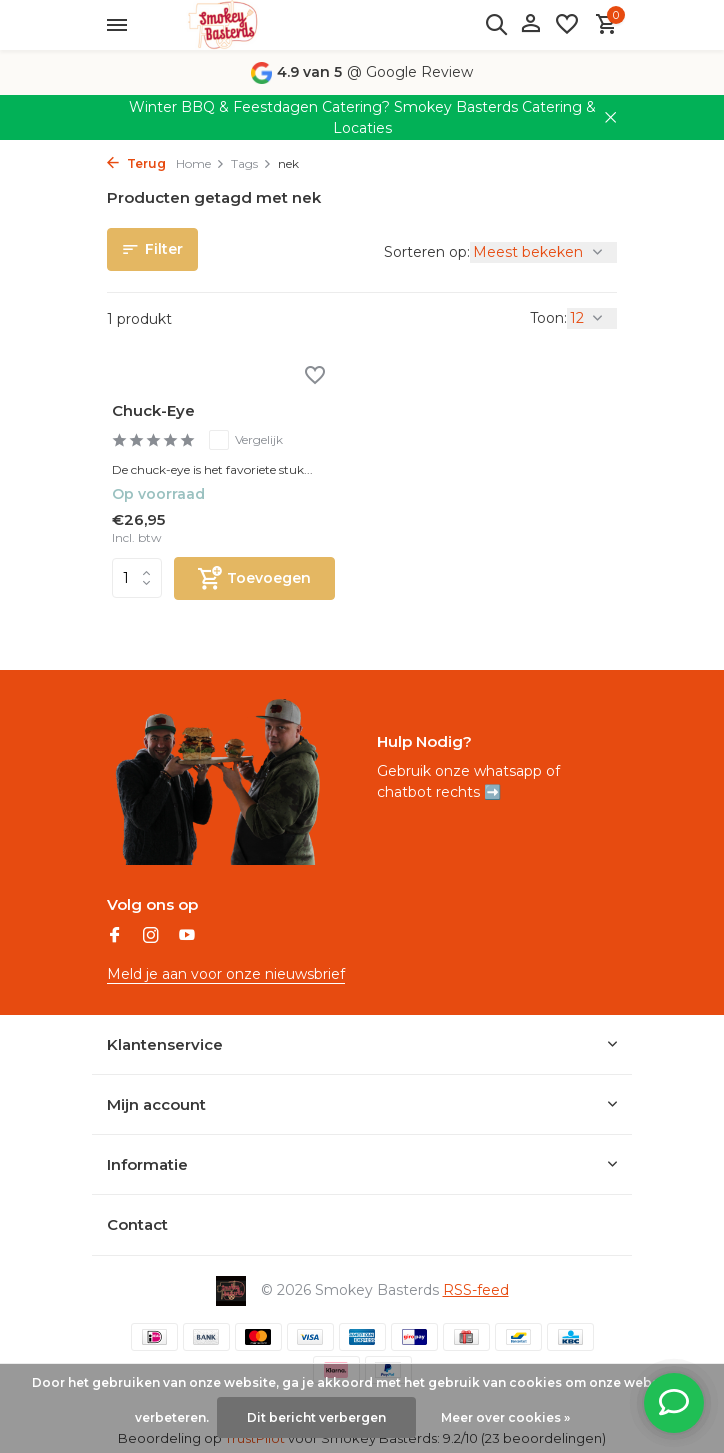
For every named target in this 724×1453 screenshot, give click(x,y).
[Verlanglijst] (567, 25)
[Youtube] (187, 937)
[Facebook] (115, 937)
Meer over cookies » (505, 1417)
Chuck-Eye (153, 410)
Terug (136, 163)
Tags (251, 163)
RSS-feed (476, 1290)
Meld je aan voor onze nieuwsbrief (226, 974)
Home (200, 163)
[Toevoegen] (254, 578)
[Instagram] (151, 937)
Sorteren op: (427, 252)
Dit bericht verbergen (316, 1417)
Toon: (548, 318)
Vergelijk (246, 440)
